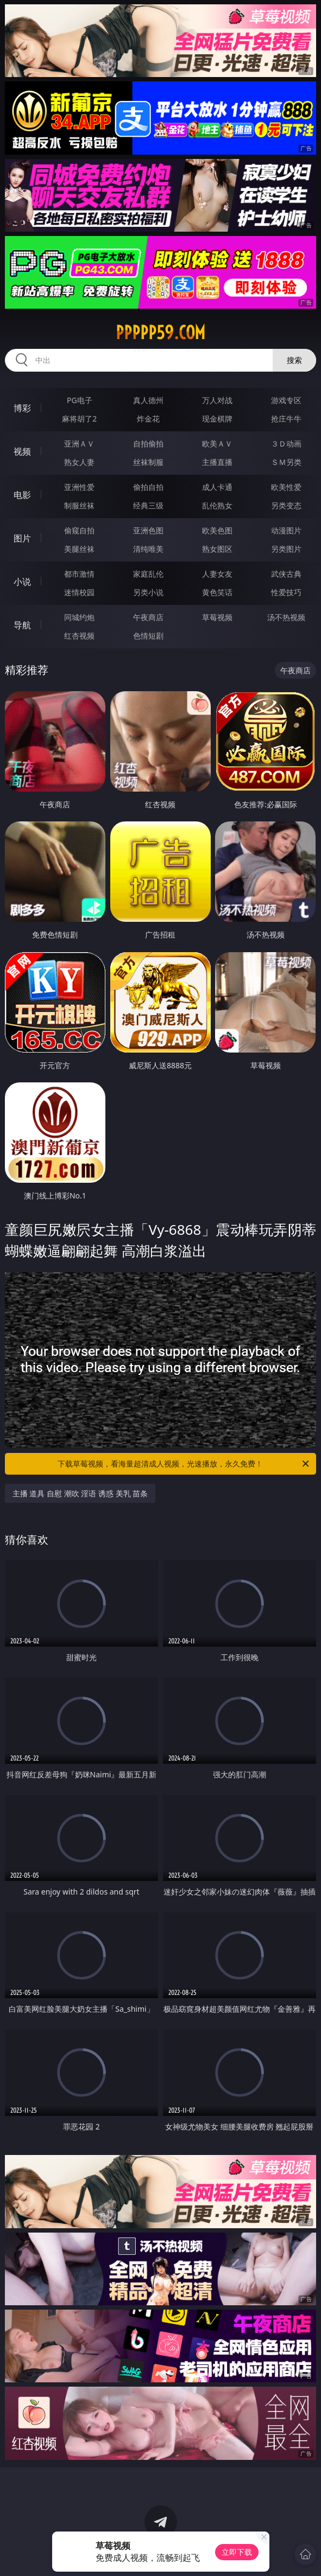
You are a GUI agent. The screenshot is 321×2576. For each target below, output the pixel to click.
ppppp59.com (160, 332)
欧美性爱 (286, 487)
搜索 (294, 360)
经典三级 (148, 505)
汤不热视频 (286, 617)
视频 (22, 451)
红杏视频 (79, 635)
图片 (22, 538)
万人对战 (217, 400)
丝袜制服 (148, 462)
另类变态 (286, 505)
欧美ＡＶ (217, 443)
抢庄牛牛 (286, 418)
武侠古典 (286, 574)
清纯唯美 (148, 549)
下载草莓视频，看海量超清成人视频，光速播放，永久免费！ (184, 1463)
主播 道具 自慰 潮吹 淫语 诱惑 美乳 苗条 (80, 1493)
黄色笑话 (217, 592)
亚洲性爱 (79, 487)
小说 (22, 582)
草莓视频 (217, 617)
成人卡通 (217, 487)
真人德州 (148, 400)
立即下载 (237, 2552)
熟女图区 (217, 549)
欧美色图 (217, 530)
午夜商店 (148, 617)
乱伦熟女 (217, 505)
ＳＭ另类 (286, 462)
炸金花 (148, 418)
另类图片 (286, 549)
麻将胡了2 (79, 418)
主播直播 (217, 462)
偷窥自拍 (79, 530)
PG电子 (79, 400)
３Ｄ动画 (286, 443)
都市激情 (79, 574)
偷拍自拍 (148, 487)
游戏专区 (286, 400)
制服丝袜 (79, 505)
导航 (22, 625)
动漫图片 (286, 530)
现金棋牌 (217, 418)
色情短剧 (148, 635)
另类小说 (148, 592)
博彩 (22, 408)
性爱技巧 (286, 592)
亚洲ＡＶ (79, 443)
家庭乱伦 (148, 574)
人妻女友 (217, 574)
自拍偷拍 (148, 443)
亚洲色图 (148, 530)
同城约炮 (79, 617)
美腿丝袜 (79, 549)
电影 (22, 495)
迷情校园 (79, 592)
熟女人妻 (79, 462)
